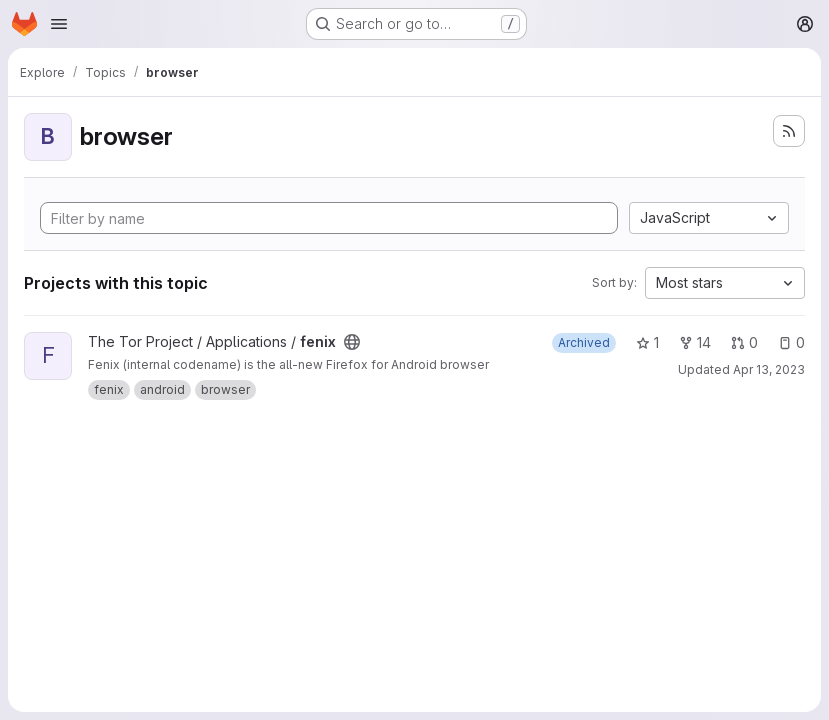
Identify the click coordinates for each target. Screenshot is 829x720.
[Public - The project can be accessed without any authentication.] (352, 342)
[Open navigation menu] (59, 24)
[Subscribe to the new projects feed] (789, 131)
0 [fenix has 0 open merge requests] (744, 342)
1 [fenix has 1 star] (647, 342)
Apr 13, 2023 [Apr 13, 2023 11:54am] (769, 369)
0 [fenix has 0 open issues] (791, 342)
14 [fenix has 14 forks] (695, 342)
